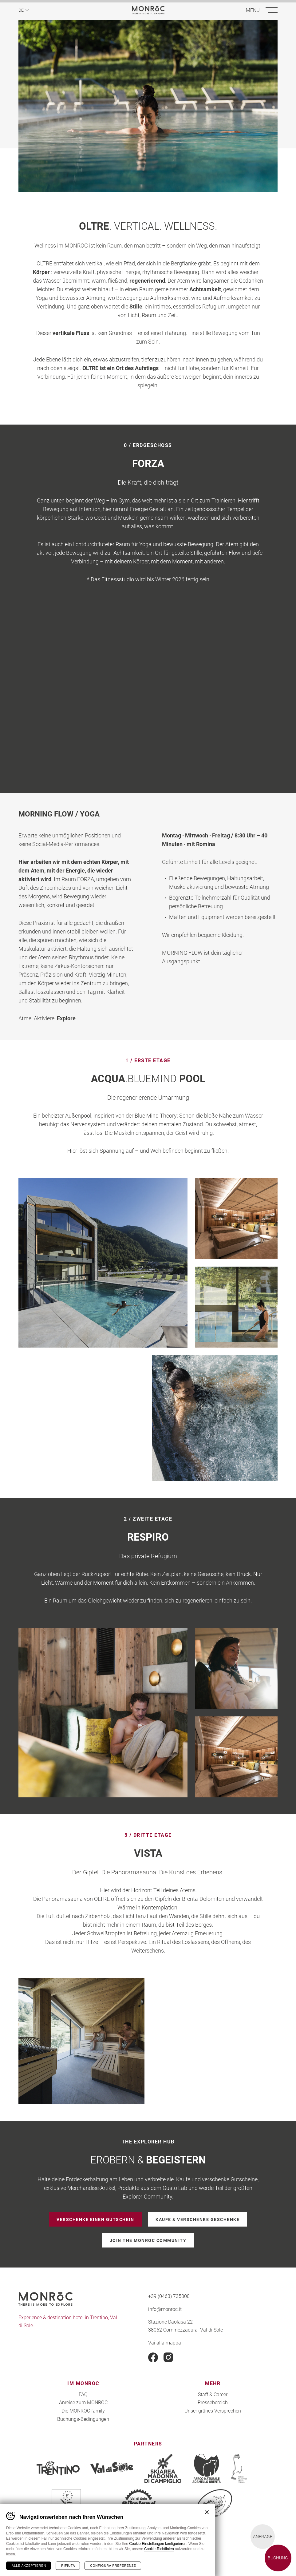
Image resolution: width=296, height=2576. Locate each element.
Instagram (168, 2357)
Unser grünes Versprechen (212, 2410)
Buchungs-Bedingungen (83, 2419)
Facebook (153, 2357)
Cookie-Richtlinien (159, 2549)
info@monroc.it (165, 2309)
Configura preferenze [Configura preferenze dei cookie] (113, 2565)
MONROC (148, 10)
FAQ (83, 2394)
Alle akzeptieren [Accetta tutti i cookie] (29, 2565)
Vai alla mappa (164, 2342)
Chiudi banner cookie (207, 2512)
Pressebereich (213, 2402)
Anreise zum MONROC (83, 2402)
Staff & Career (212, 2394)
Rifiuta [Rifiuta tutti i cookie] (68, 2565)
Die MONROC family (83, 2410)
